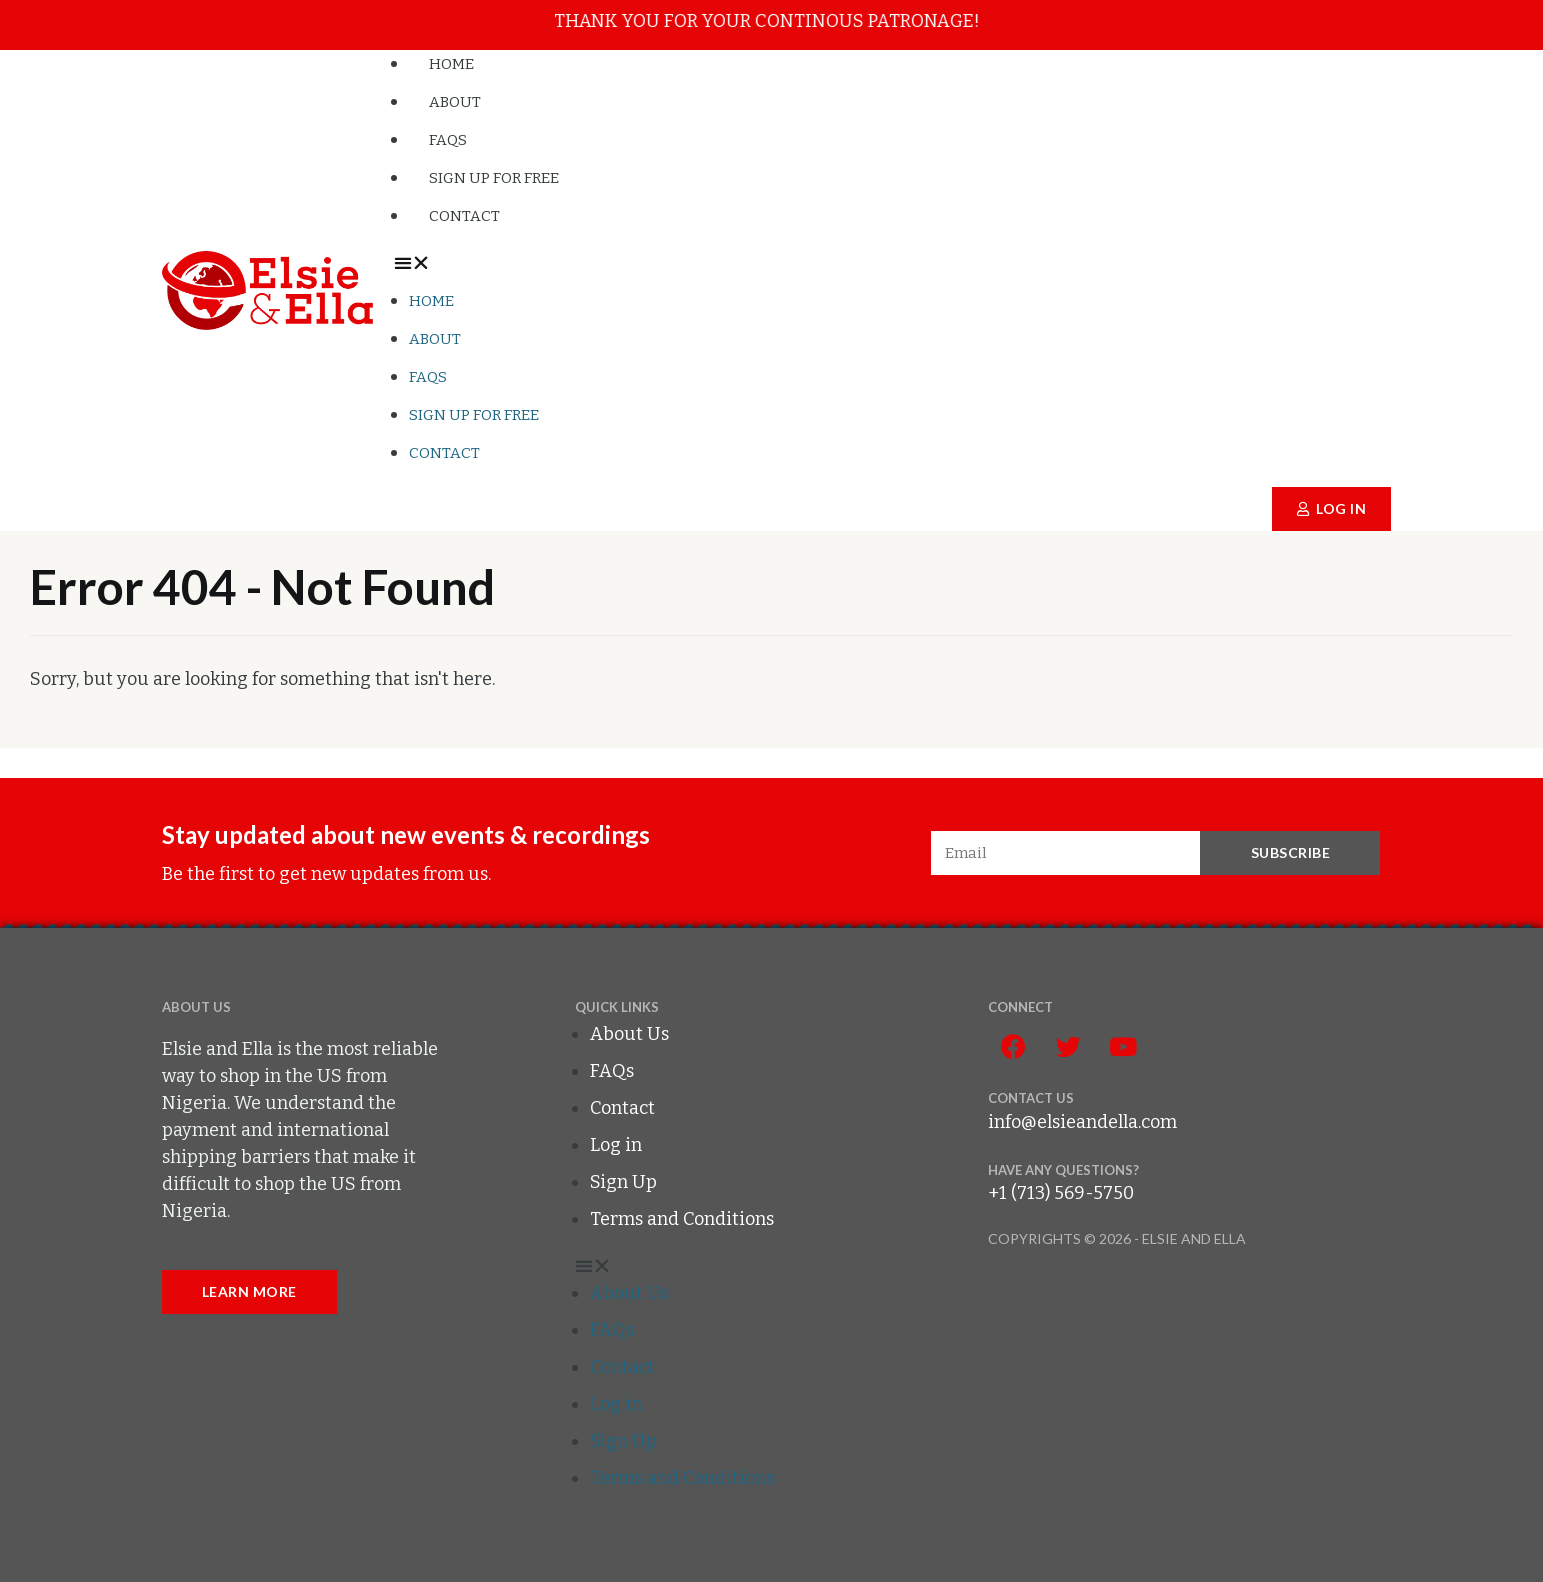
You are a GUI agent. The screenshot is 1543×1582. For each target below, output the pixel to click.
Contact (464, 216)
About (455, 102)
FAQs (448, 140)
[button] (892, 263)
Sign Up (623, 1182)
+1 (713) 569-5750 (1061, 1193)
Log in (616, 1145)
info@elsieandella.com (1082, 1122)
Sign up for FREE (494, 178)
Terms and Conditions (682, 1219)
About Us (629, 1034)
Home (451, 64)
